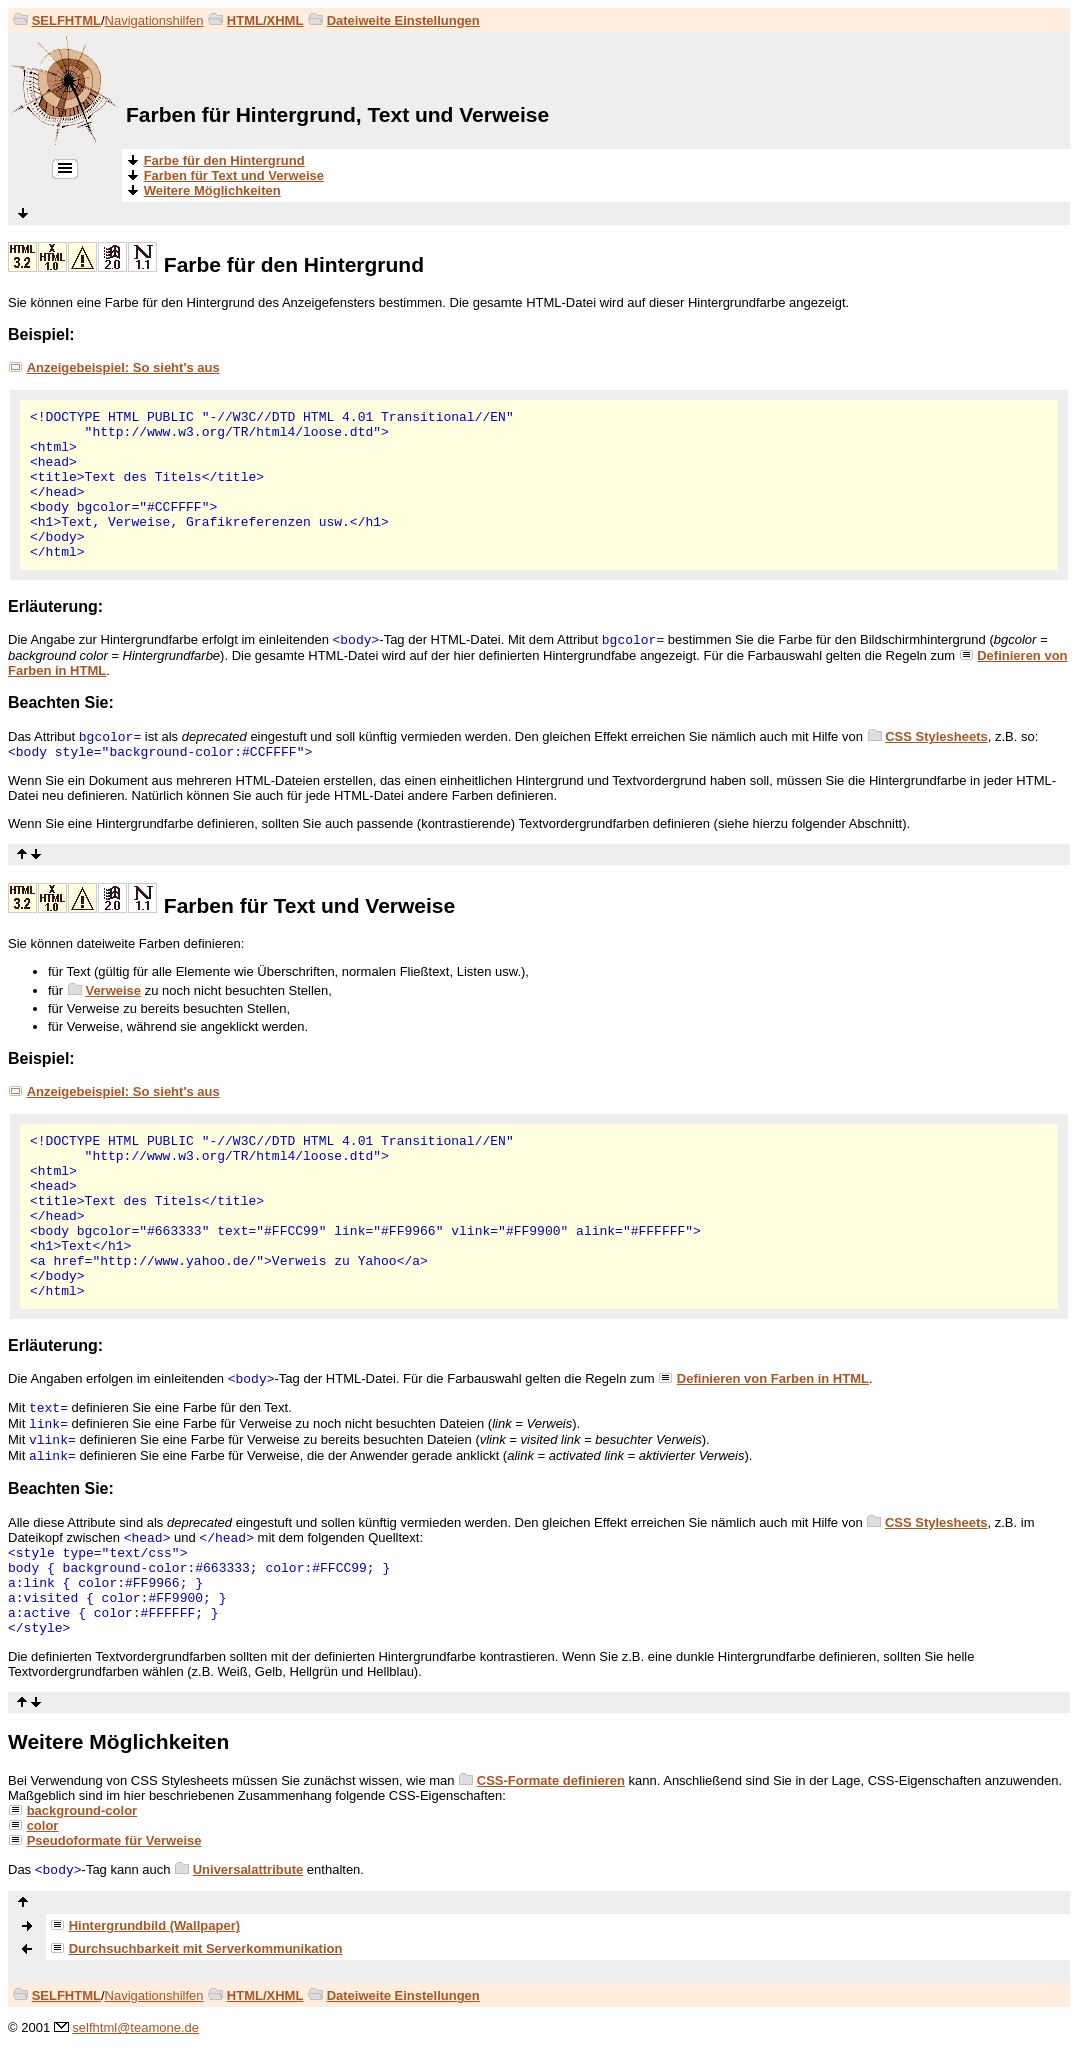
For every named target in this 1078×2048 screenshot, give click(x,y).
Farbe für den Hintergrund (294, 264)
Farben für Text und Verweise (309, 905)
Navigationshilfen (154, 20)
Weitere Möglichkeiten (118, 1741)
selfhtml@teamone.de (135, 2027)
